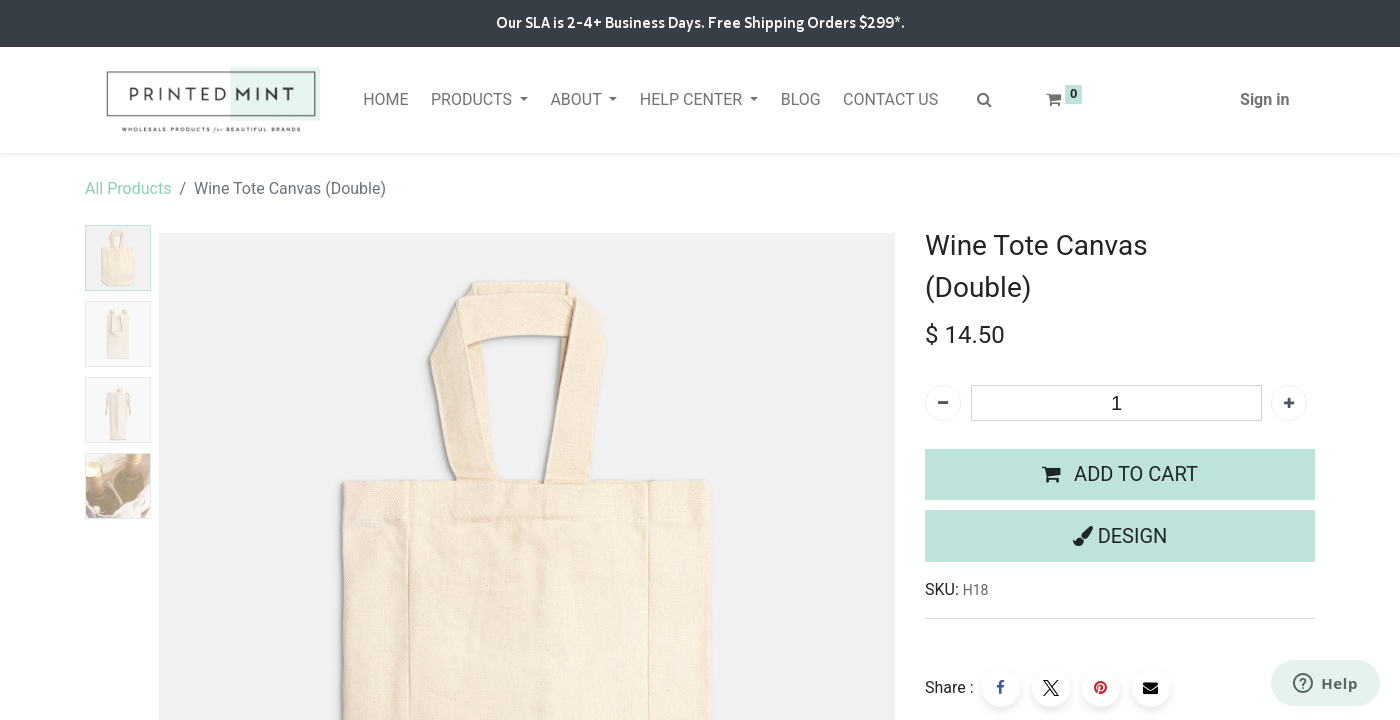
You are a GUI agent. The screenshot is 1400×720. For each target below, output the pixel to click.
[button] (1120, 475)
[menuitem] (386, 100)
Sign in (1264, 99)
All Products (128, 188)
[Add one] (1289, 403)
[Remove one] (943, 403)
